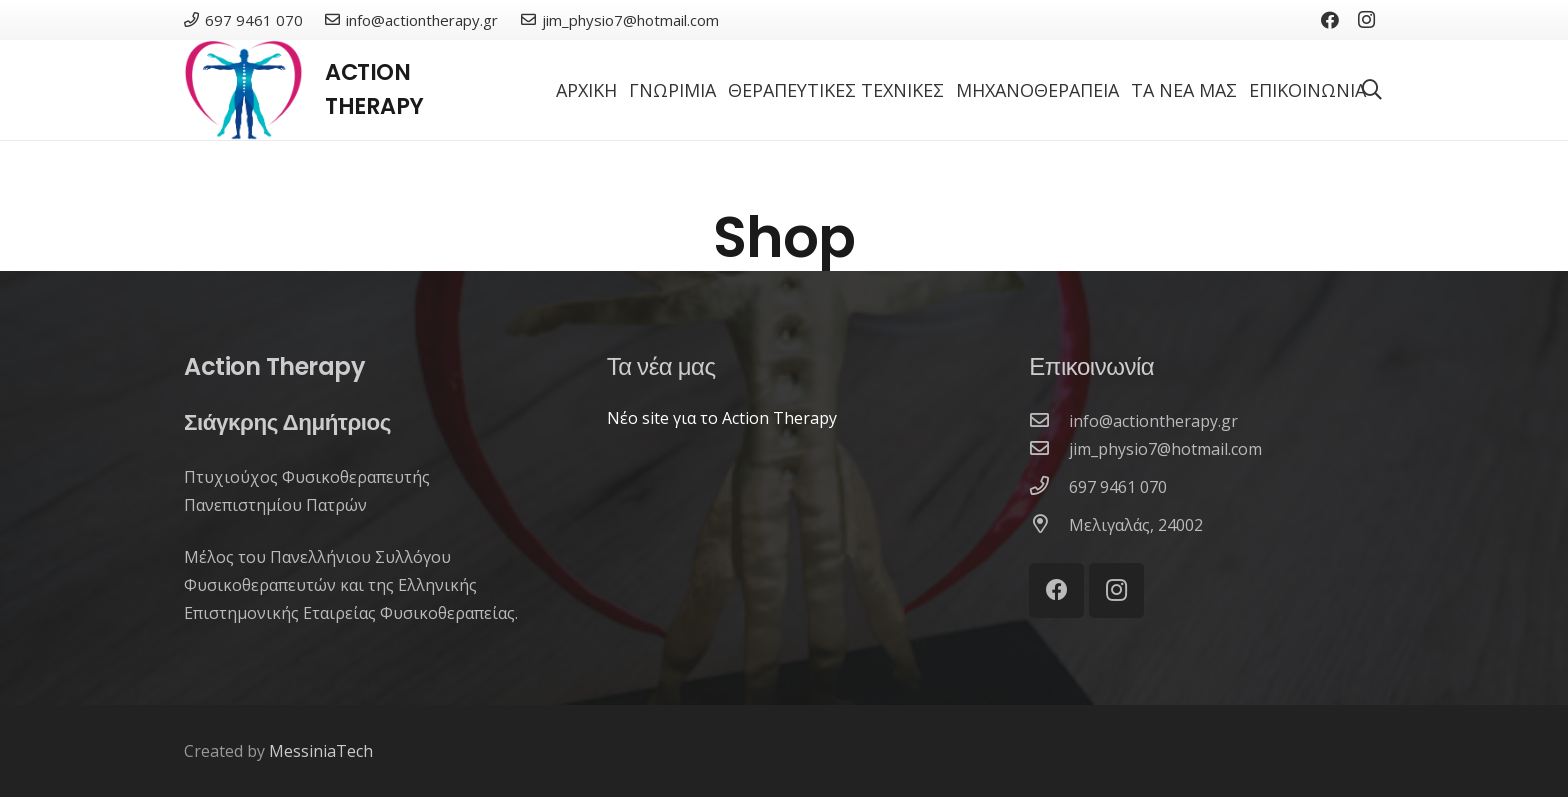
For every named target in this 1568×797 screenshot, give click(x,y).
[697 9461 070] (1049, 487)
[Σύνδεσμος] (243, 90)
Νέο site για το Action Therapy (722, 418)
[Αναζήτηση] (1372, 90)
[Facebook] (1330, 20)
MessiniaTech (321, 751)
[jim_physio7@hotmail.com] (1049, 449)
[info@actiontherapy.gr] (1049, 421)
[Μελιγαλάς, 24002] (1049, 525)
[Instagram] (1366, 20)
